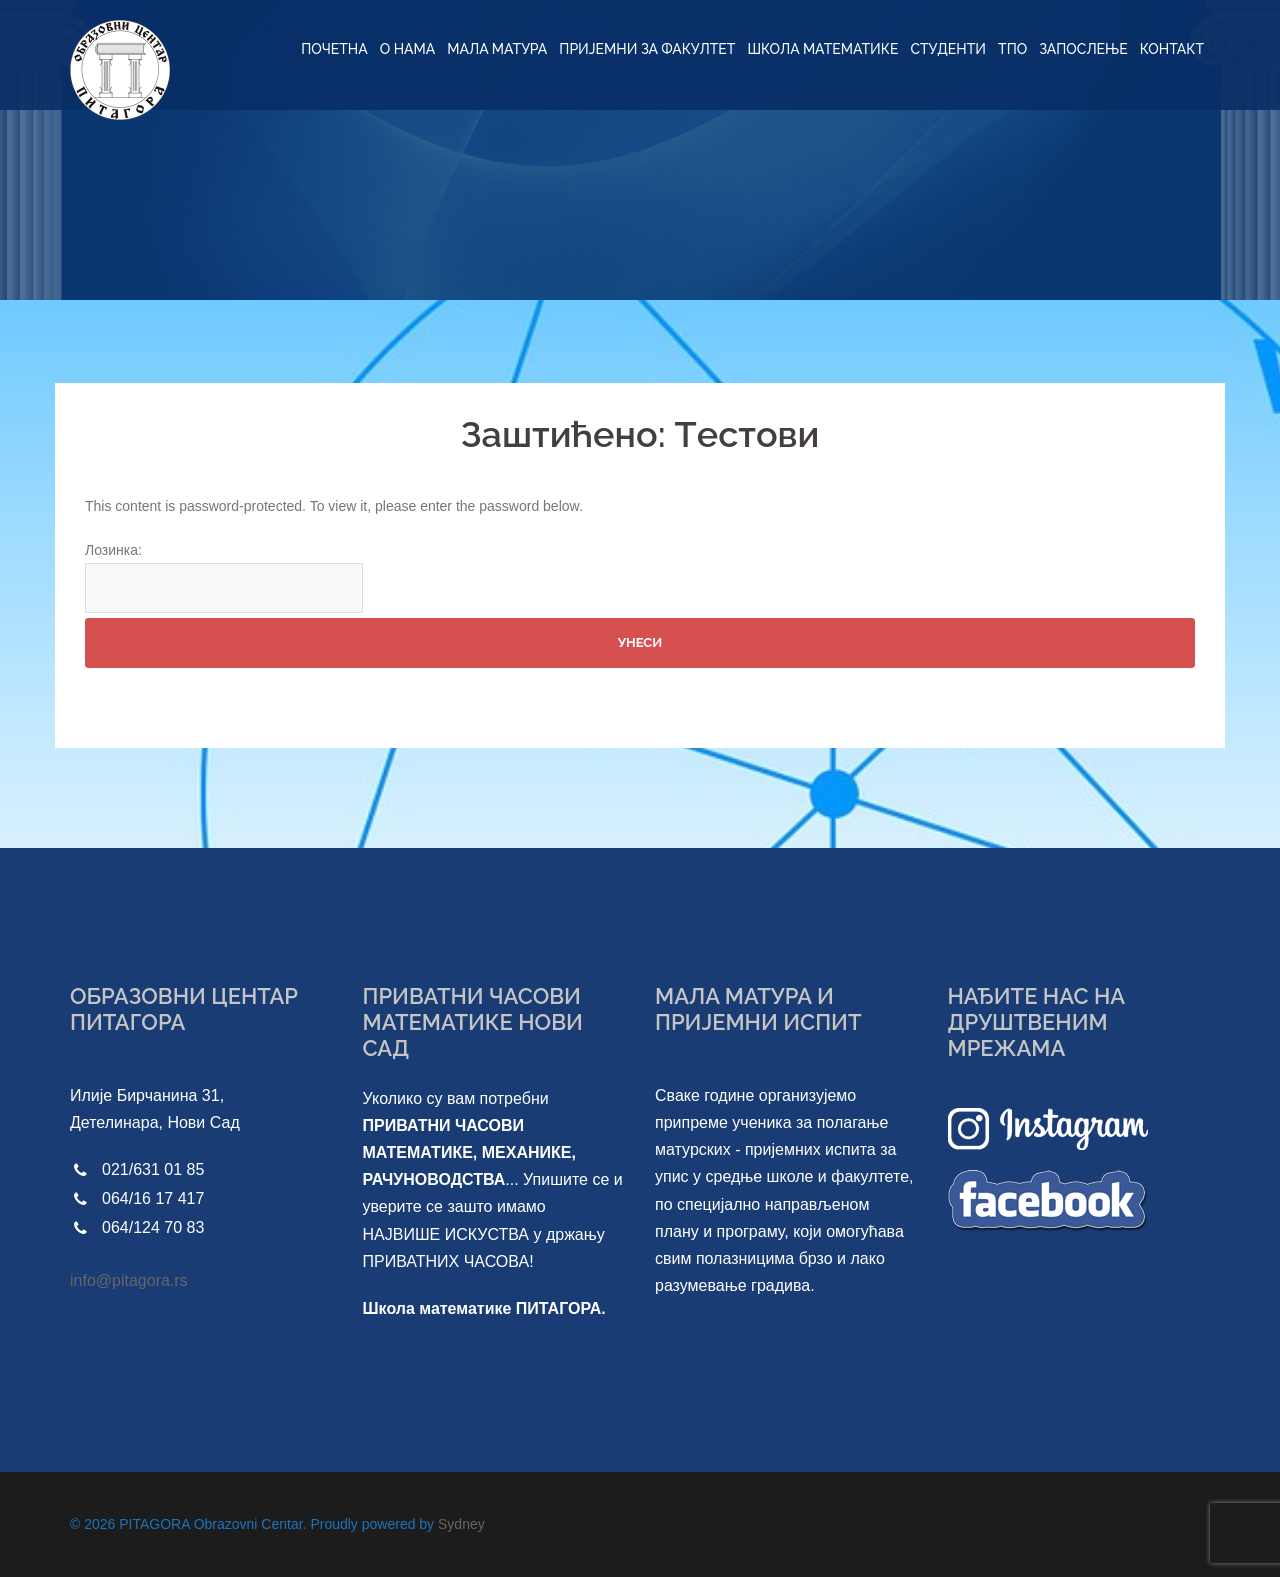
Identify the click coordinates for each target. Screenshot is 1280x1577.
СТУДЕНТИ (948, 49)
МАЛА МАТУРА (497, 49)
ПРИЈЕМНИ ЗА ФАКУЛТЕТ (647, 49)
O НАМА (408, 49)
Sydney (461, 1524)
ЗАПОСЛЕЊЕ (1083, 49)
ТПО (1012, 49)
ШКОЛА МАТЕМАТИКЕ (822, 49)
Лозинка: (224, 577)
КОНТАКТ (1172, 49)
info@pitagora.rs (129, 1280)
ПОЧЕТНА (334, 49)
